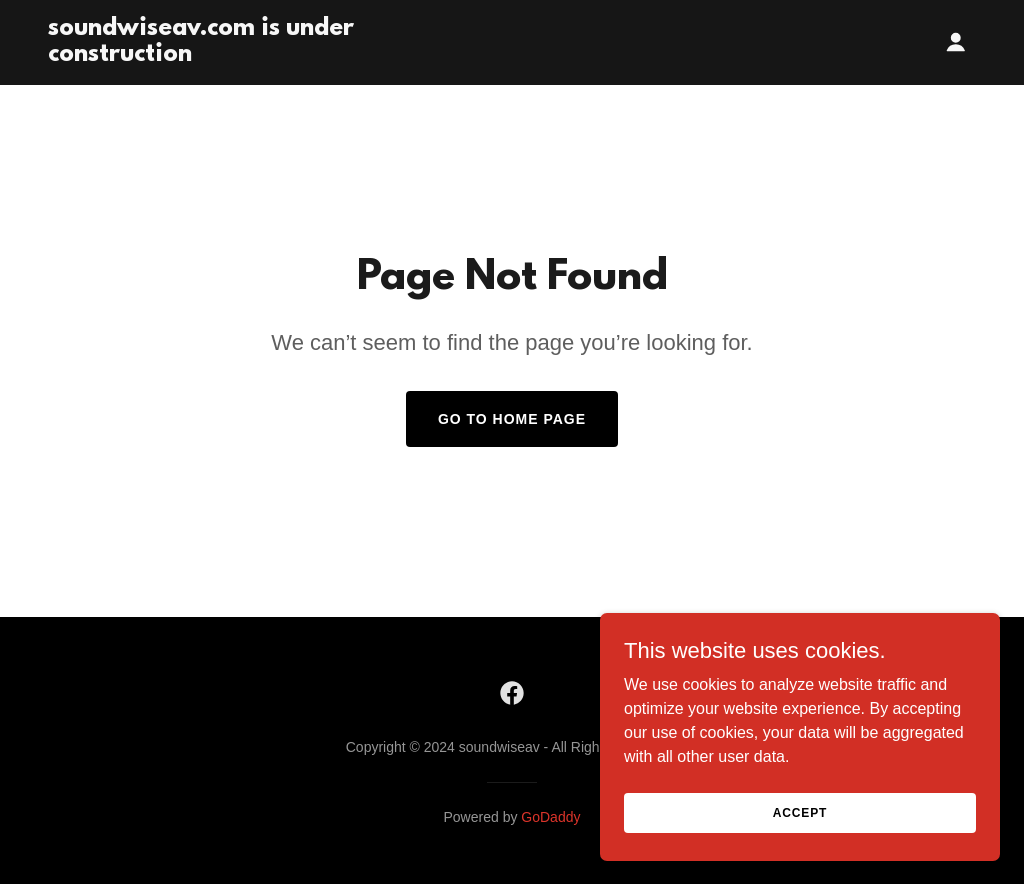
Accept (800, 853)
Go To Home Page (512, 419)
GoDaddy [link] (550, 817)
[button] (956, 42)
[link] (210, 55)
